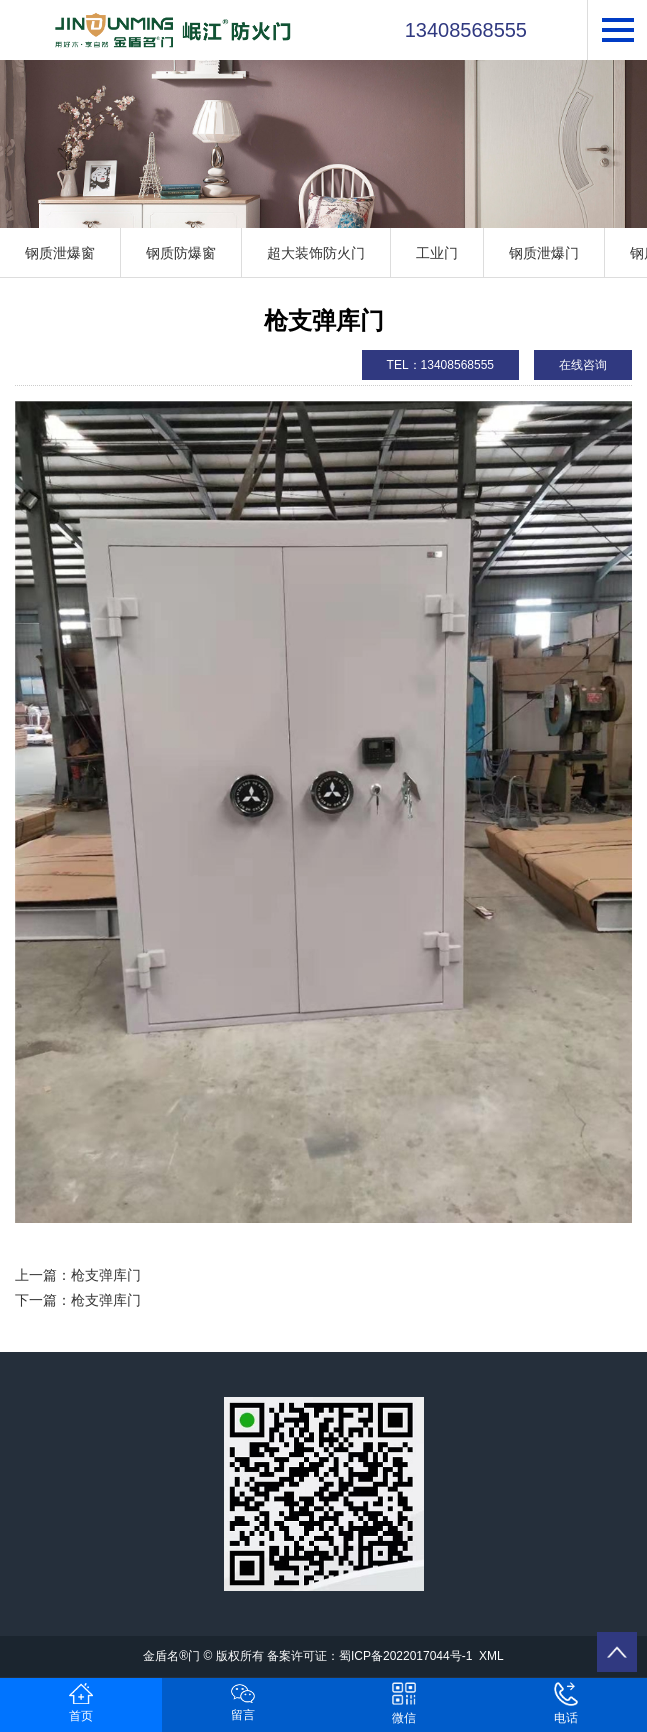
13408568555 (466, 30)
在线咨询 (583, 365)
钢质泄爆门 (544, 253)
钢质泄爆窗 (60, 253)
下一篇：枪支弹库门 (78, 1300)
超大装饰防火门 (316, 253)
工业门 (437, 253)
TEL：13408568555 (440, 365)
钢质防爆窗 (181, 253)
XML (491, 1656)
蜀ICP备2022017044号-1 (405, 1656)
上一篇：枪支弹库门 (78, 1275)
